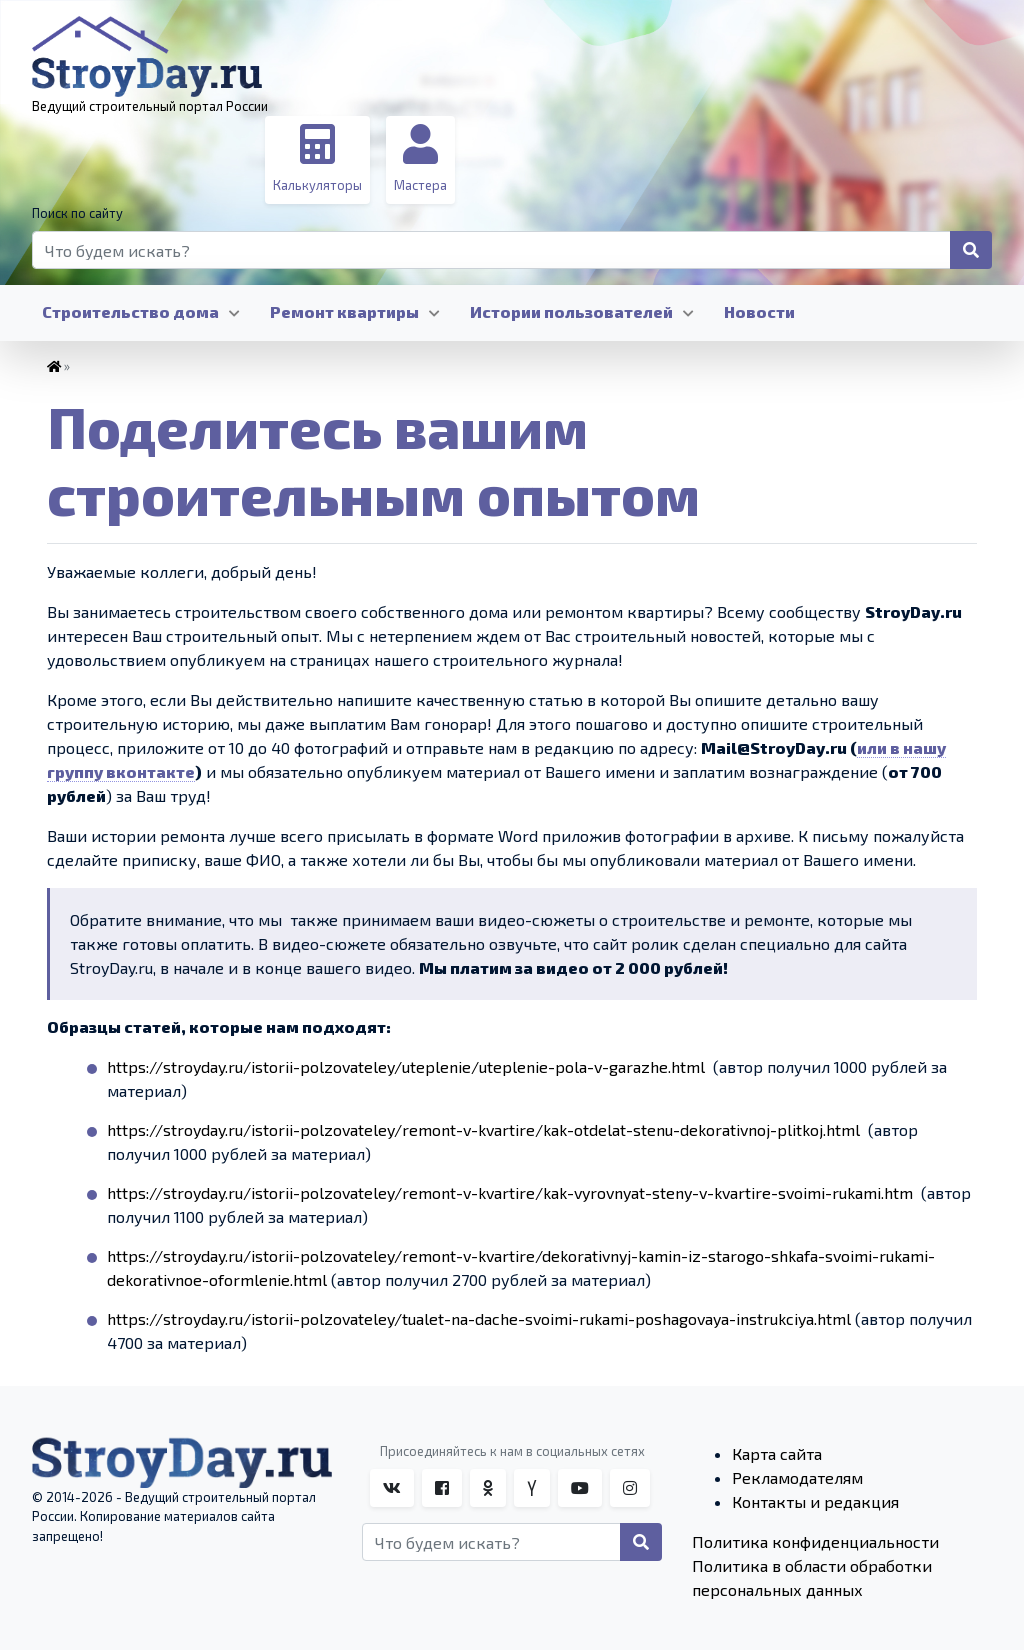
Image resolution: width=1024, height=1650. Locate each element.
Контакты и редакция (815, 1501)
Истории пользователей (571, 311)
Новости (759, 311)
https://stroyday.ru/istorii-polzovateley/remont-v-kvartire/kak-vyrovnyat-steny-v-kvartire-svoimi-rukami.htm (510, 1192)
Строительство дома (130, 311)
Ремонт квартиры (344, 311)
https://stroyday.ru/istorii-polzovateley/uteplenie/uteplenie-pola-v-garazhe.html (406, 1066)
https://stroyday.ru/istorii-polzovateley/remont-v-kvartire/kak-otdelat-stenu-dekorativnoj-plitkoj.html (483, 1129)
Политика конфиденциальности (815, 1541)
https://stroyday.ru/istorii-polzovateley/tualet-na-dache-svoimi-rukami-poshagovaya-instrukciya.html (479, 1318)
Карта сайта (777, 1453)
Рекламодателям (797, 1477)
